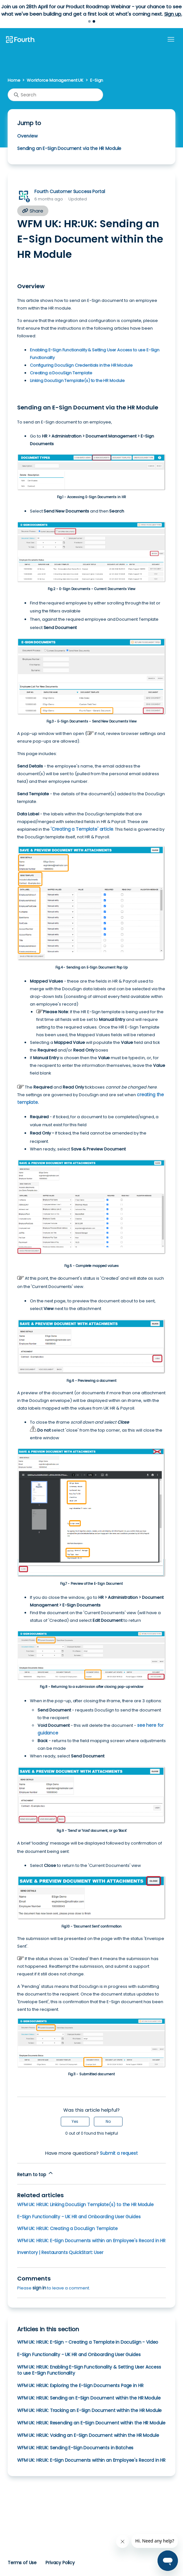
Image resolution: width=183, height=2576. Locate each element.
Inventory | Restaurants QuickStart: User (60, 2252)
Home (14, 80)
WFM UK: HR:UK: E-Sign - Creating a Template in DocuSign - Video (87, 2342)
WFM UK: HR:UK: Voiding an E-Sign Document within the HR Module (88, 2435)
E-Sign (96, 80)
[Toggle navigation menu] (171, 39)
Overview (27, 136)
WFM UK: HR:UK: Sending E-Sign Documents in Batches (75, 2448)
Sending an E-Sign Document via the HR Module (69, 148)
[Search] (55, 94)
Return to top (35, 2174)
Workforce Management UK (55, 80)
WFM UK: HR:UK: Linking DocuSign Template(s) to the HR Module (85, 2204)
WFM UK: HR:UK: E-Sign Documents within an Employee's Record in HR (91, 2240)
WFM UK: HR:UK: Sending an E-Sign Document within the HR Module (88, 2398)
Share (32, 210)
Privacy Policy (60, 2562)
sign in (39, 2288)
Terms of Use (22, 2562)
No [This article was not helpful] (108, 2121)
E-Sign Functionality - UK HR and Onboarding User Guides (79, 2216)
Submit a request (119, 2153)
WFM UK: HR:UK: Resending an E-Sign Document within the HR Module (91, 2423)
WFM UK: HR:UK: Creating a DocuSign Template (67, 2228)
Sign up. (173, 14)
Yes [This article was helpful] (75, 2121)
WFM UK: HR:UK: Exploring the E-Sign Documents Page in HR (80, 2385)
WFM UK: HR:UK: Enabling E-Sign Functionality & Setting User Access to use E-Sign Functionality (89, 2370)
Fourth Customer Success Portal (69, 191)
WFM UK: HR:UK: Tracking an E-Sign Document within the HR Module (89, 2410)
